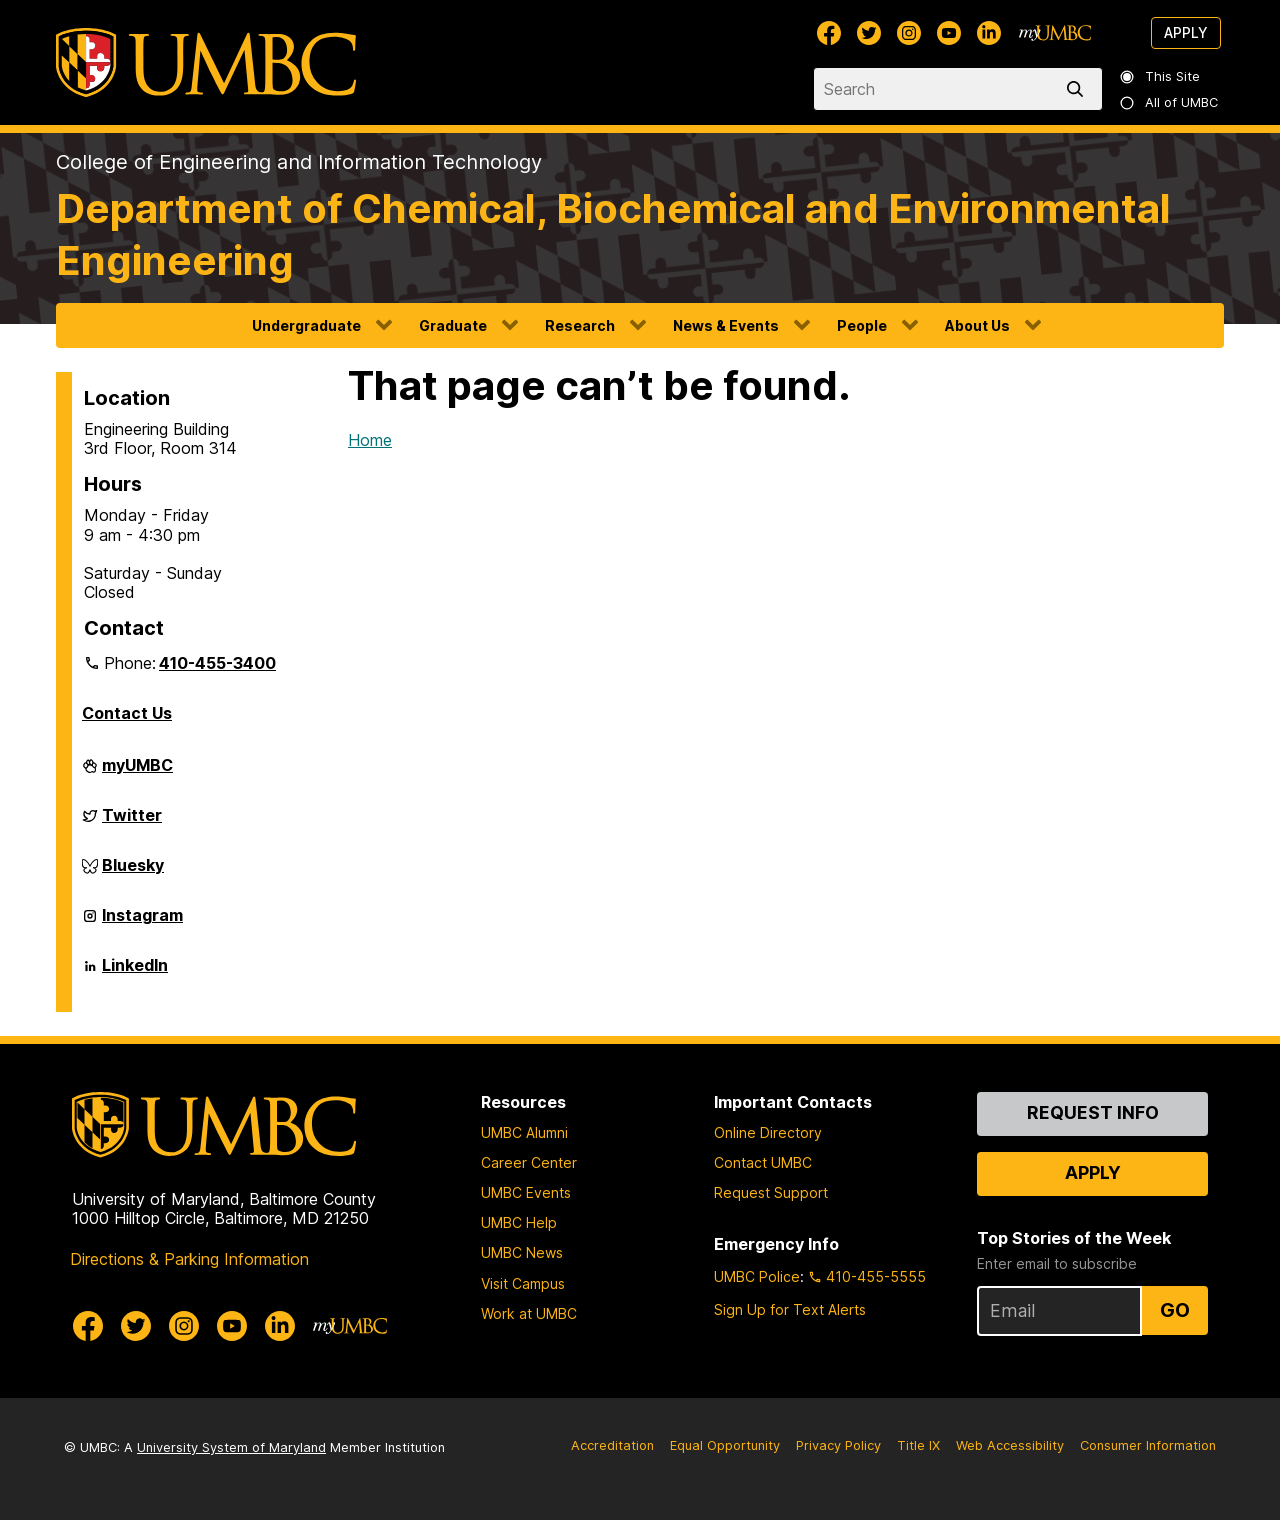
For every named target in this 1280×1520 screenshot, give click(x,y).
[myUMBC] (1055, 33)
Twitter (132, 823)
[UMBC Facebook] (829, 33)
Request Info (1093, 1112)
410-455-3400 (217, 663)
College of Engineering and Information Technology (299, 162)
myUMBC (137, 773)
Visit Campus (523, 1283)
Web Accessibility (1010, 1445)
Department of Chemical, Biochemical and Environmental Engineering (613, 234)
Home (370, 440)
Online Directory (768, 1132)
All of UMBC (1170, 102)
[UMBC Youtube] (949, 33)
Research (580, 325)
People (862, 325)
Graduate (453, 325)
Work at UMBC (529, 1313)
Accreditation (612, 1445)
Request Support (771, 1192)
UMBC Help (519, 1222)
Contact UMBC (763, 1162)
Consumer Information (1148, 1445)
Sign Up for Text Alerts (790, 1309)
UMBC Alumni (524, 1132)
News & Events (726, 325)
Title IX (918, 1445)
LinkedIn (135, 973)
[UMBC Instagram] (909, 33)
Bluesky (133, 873)
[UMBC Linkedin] (989, 33)
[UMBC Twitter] (869, 33)
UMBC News (522, 1252)
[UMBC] (206, 62)
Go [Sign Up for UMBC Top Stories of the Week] (1175, 1310)
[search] (1079, 89)
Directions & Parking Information (189, 1259)
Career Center (529, 1162)
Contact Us (127, 713)
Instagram (142, 923)
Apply (1186, 32)
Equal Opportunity (725, 1445)
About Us (977, 325)
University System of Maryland (231, 1447)
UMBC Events (526, 1192)
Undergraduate (306, 325)
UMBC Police (757, 1276)
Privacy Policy (838, 1445)
